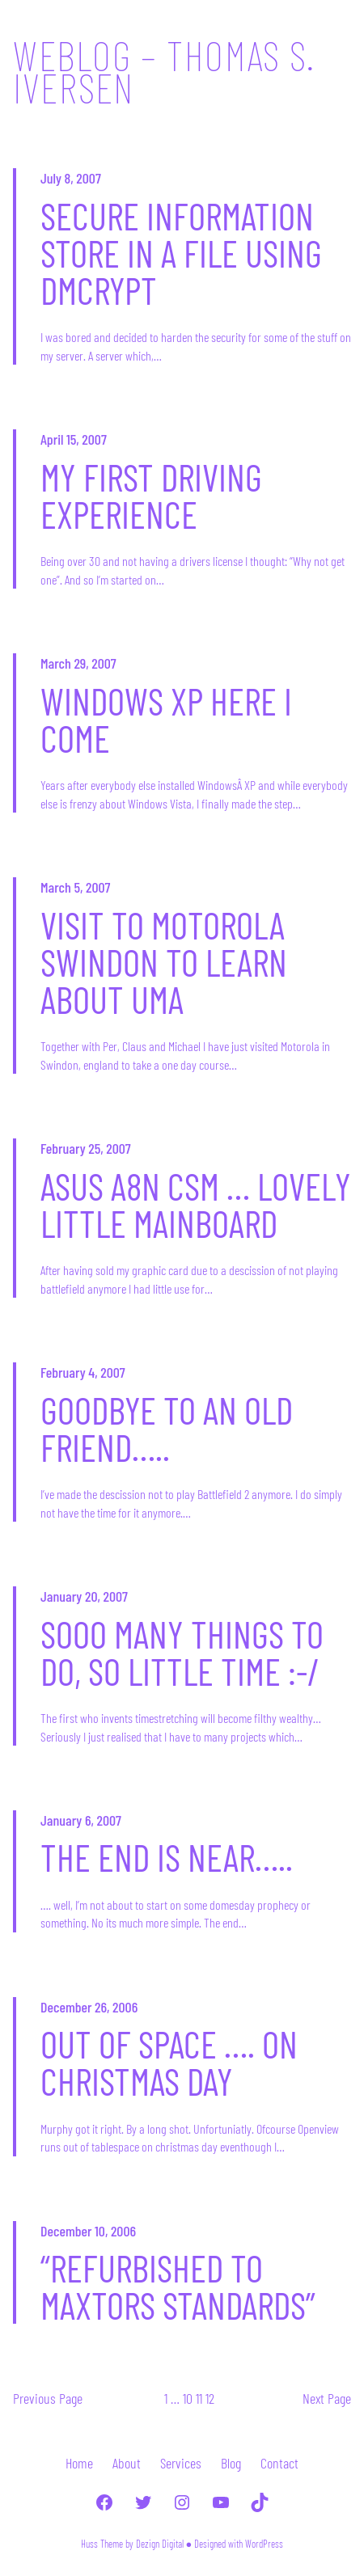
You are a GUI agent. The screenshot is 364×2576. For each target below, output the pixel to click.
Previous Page (48, 2398)
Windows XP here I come (166, 719)
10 (188, 2398)
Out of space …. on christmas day (169, 2062)
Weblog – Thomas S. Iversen (164, 71)
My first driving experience (151, 495)
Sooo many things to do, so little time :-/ (182, 1652)
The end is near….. (166, 1857)
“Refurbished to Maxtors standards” (177, 2286)
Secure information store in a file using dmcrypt (181, 253)
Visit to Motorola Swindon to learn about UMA (163, 962)
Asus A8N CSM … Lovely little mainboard (195, 1205)
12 (209, 2398)
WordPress (264, 2543)
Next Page (327, 2398)
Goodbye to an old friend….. (166, 1428)
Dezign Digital (160, 2543)
